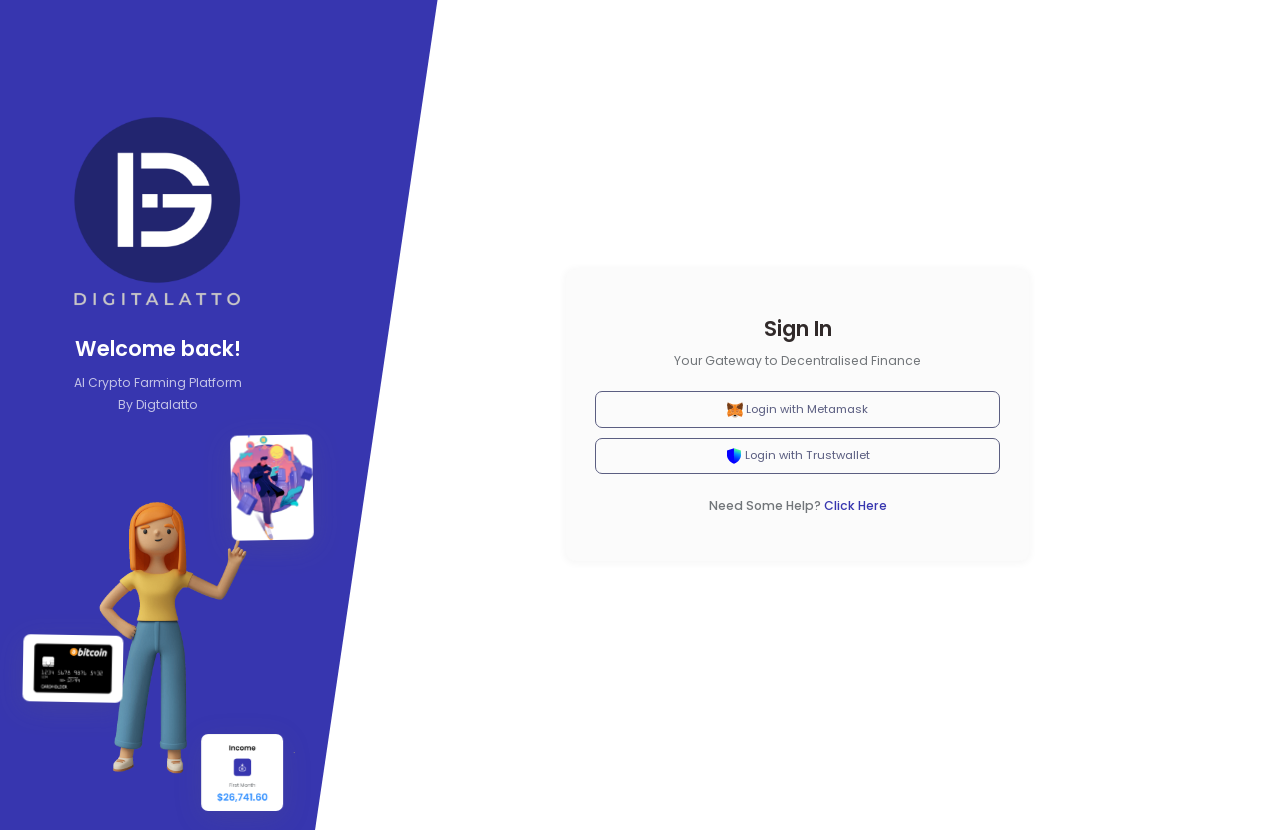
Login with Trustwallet (798, 455)
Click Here (855, 505)
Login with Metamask (797, 409)
